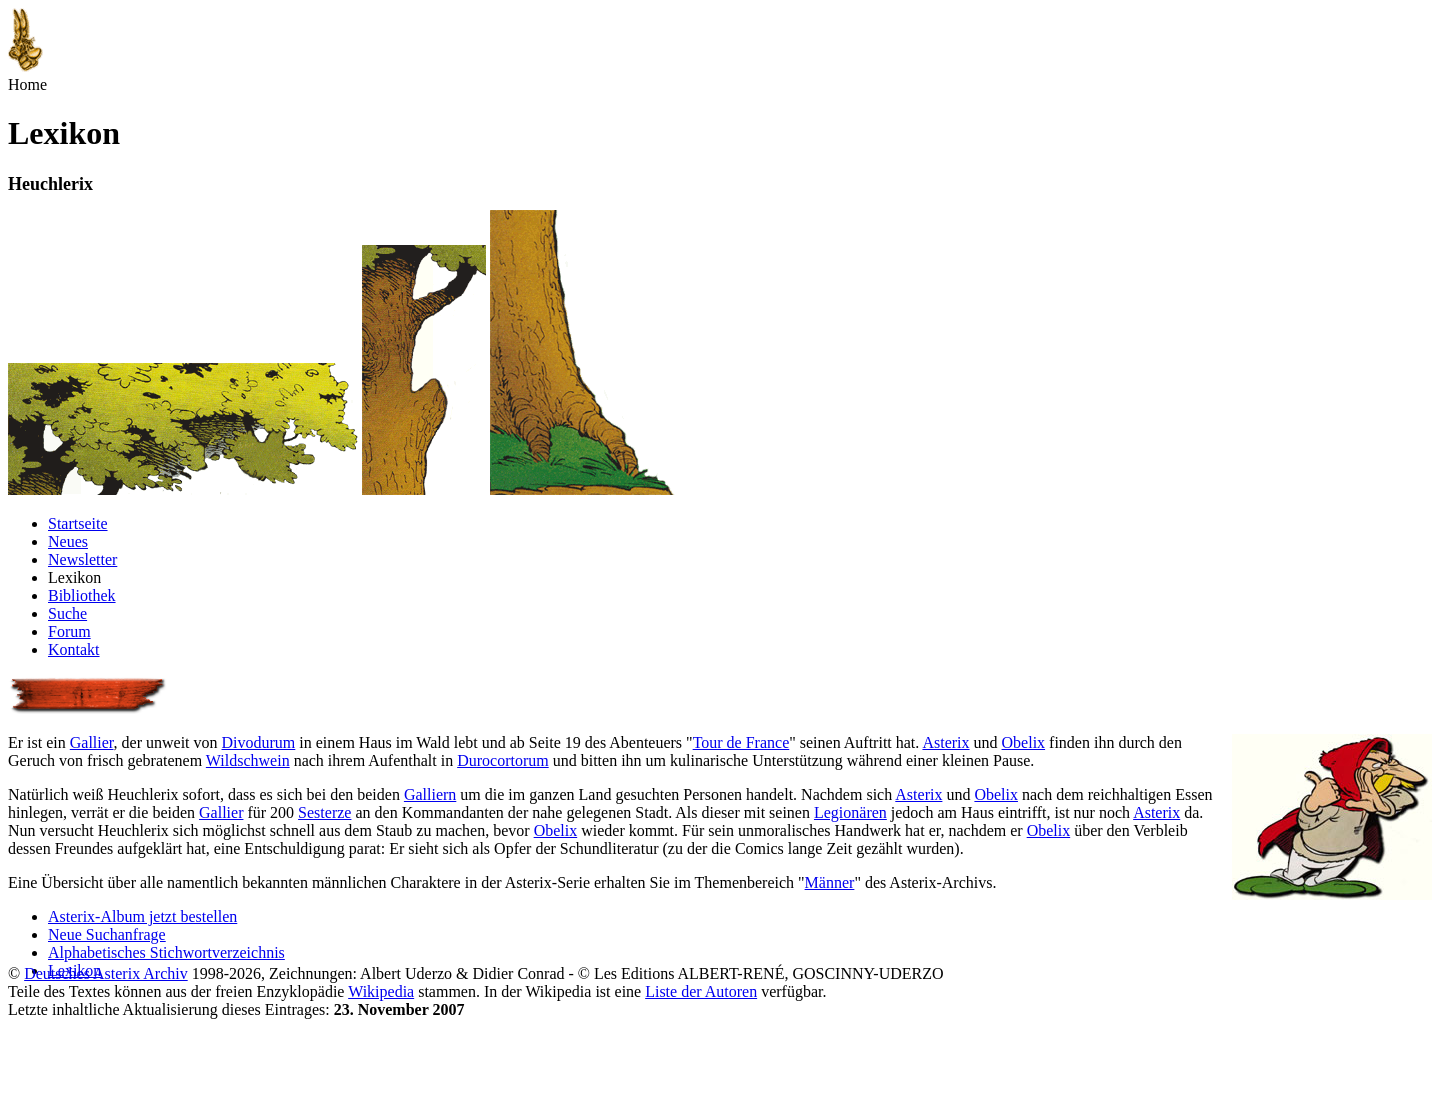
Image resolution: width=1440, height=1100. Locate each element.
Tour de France (741, 742)
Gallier (92, 742)
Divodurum (259, 742)
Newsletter (82, 559)
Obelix (1024, 742)
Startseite (78, 523)
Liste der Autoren (701, 991)
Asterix (945, 742)
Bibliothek (82, 595)
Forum (69, 631)
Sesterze (324, 812)
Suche (67, 613)
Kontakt (74, 649)
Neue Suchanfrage (107, 934)
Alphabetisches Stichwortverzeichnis (166, 952)
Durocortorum (503, 760)
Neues (68, 541)
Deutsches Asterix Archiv (106, 973)
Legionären (850, 812)
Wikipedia (381, 991)
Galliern (430, 794)
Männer (830, 882)
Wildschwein (248, 760)
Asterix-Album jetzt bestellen (142, 916)
